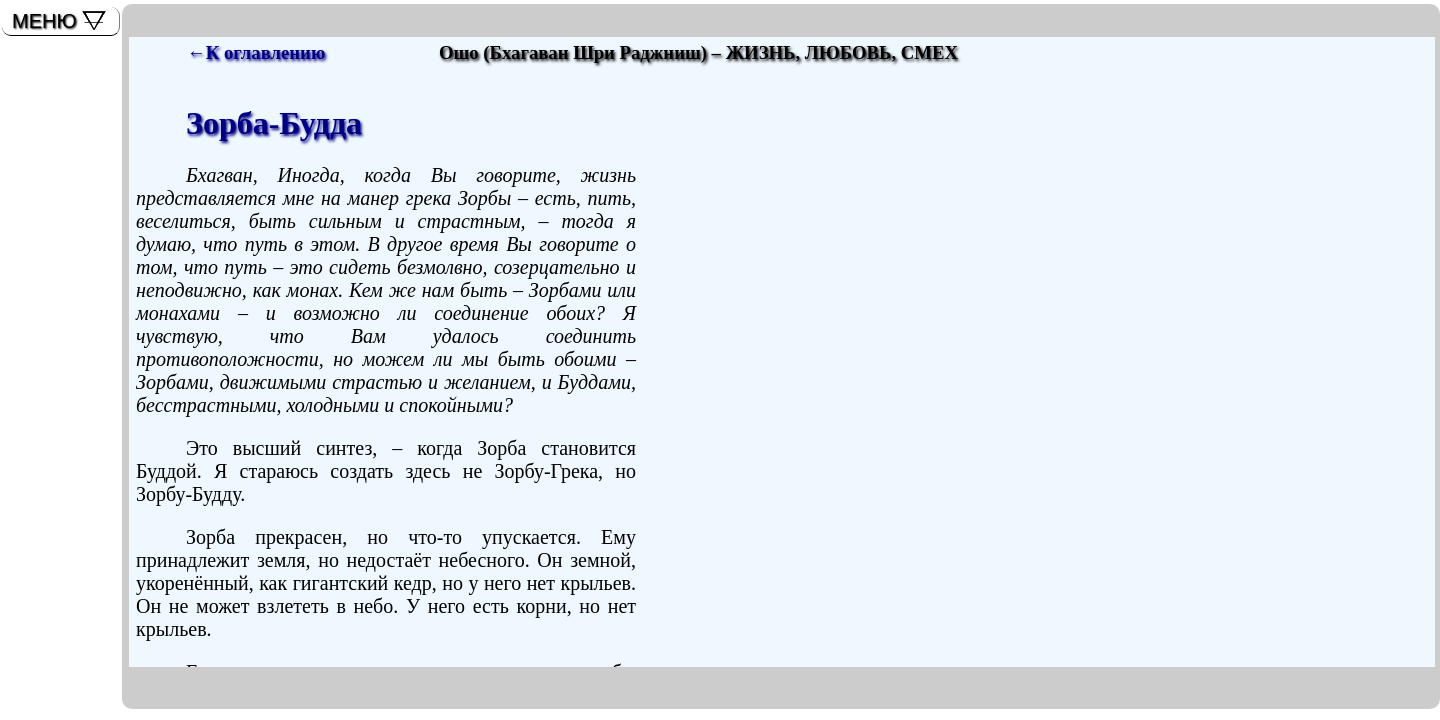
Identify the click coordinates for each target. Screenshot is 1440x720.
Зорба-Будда (274, 123)
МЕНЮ (44, 21)
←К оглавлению (256, 52)
